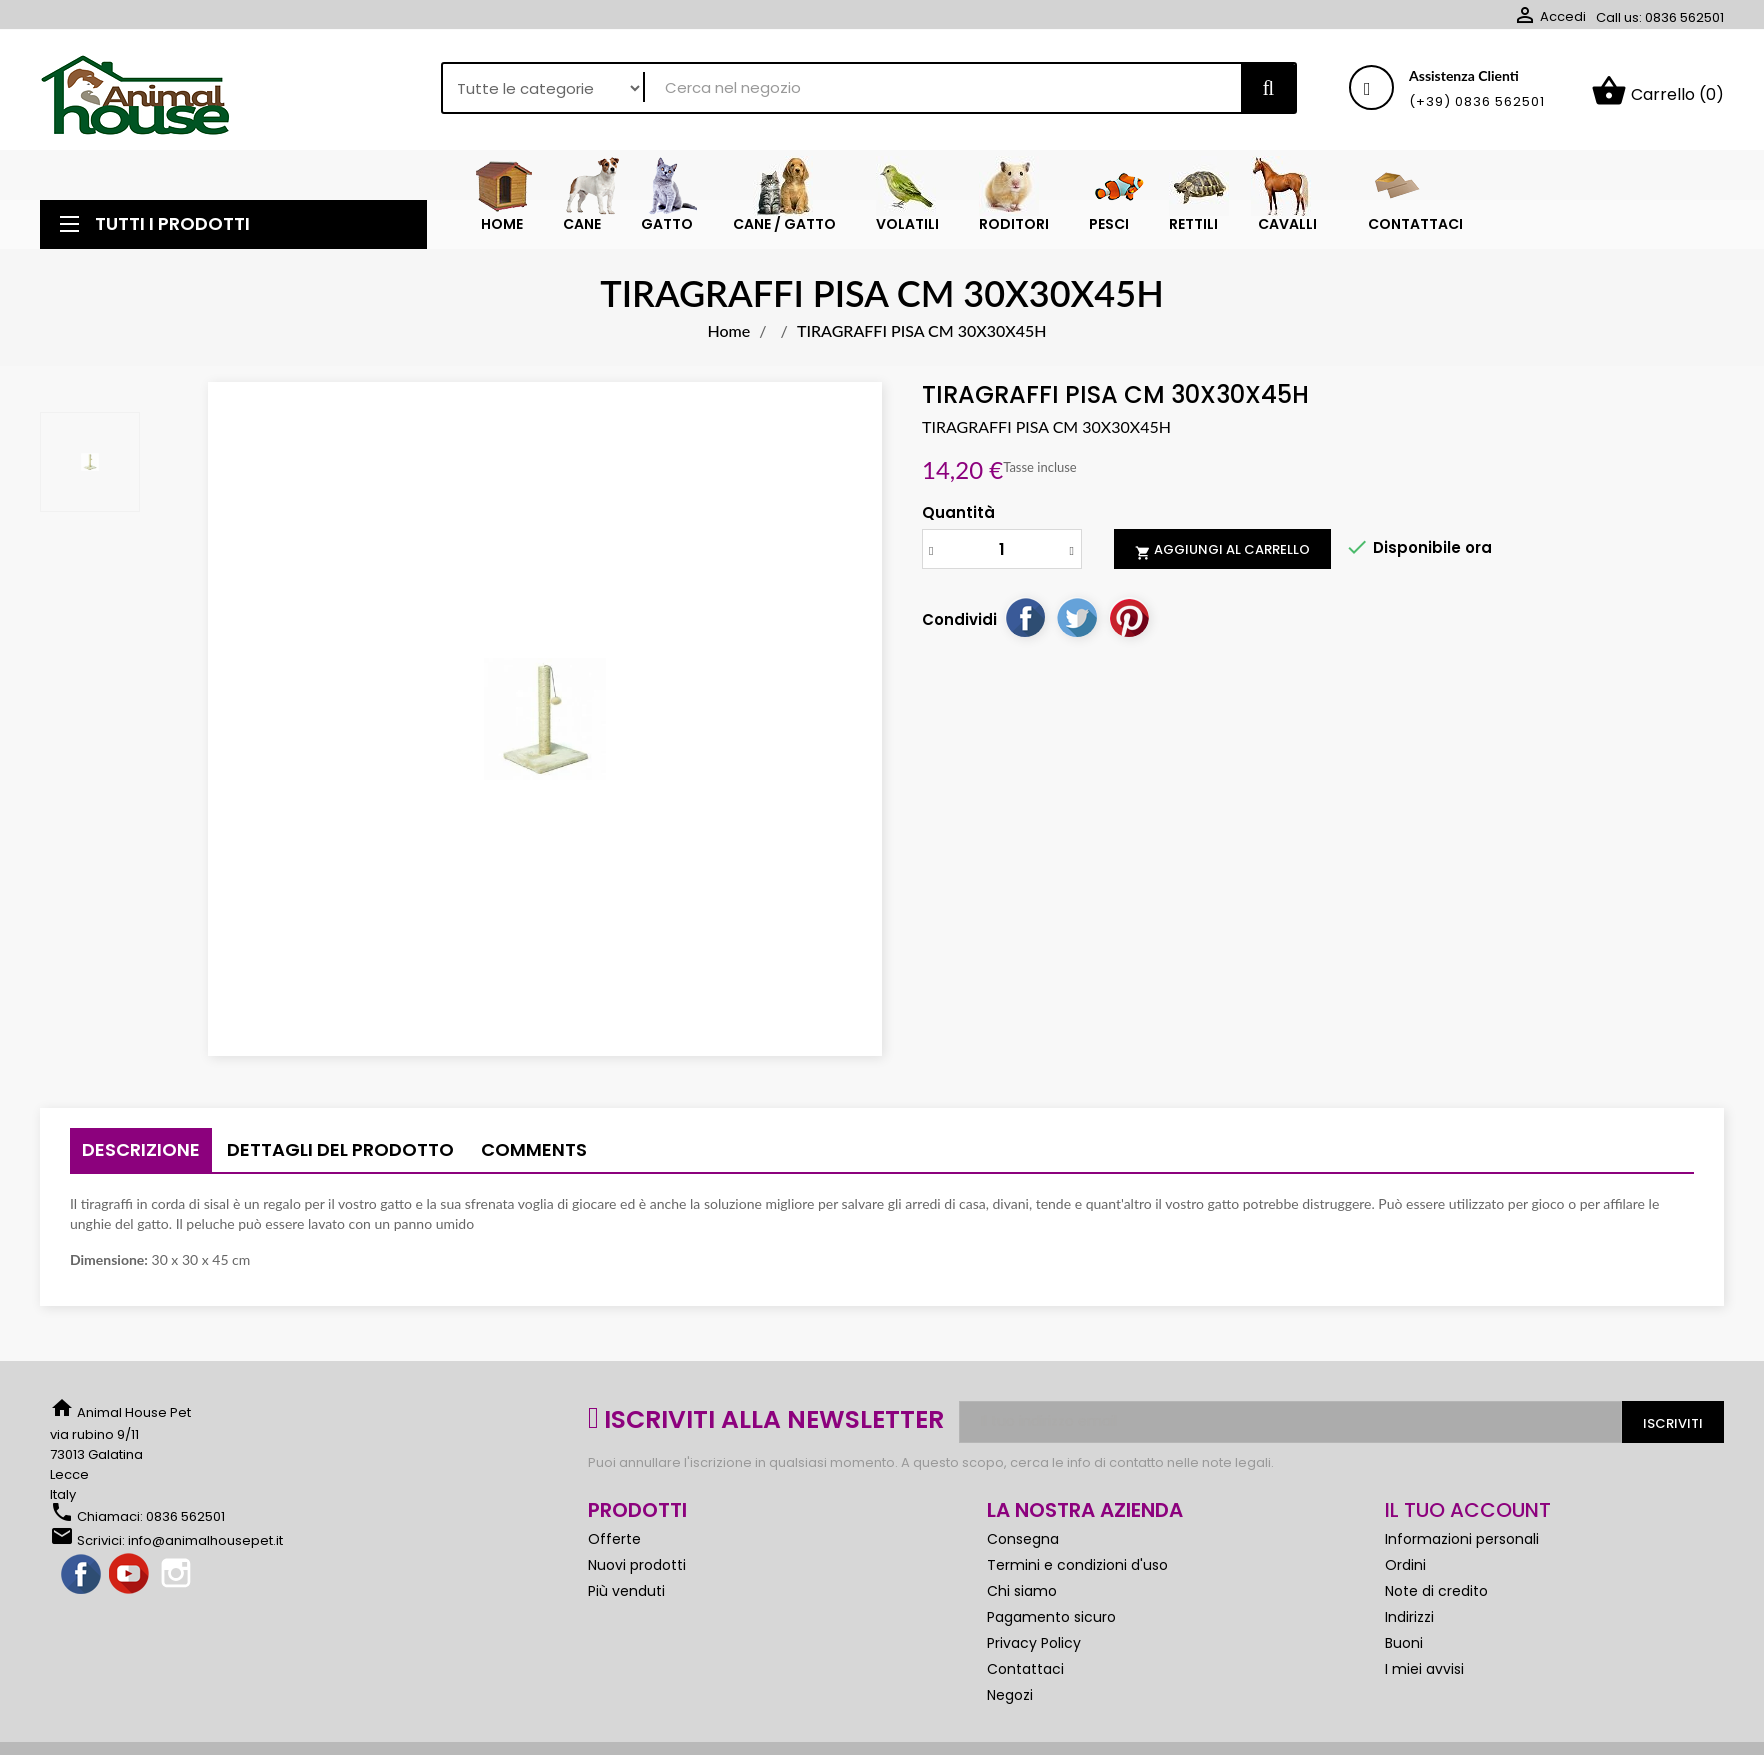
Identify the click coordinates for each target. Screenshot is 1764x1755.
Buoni (1404, 1651)
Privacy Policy (1034, 1651)
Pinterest (1129, 625)
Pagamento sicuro (1051, 1625)
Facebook (82, 1583)
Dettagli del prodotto (340, 1157)
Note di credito (1436, 1599)
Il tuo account (1468, 1518)
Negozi (1010, 1703)
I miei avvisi (1424, 1677)
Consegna (1023, 1547)
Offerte (614, 1547)
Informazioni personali (1462, 1547)
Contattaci (1025, 1677)
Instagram (178, 1583)
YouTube (130, 1583)
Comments (534, 1157)
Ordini (1405, 1573)
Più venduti (626, 1599)
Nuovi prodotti (637, 1573)
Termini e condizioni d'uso (1077, 1573)
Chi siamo (1022, 1599)
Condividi (1025, 625)
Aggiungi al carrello (1222, 558)
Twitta (1077, 625)
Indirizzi (1409, 1625)
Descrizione (141, 1157)
